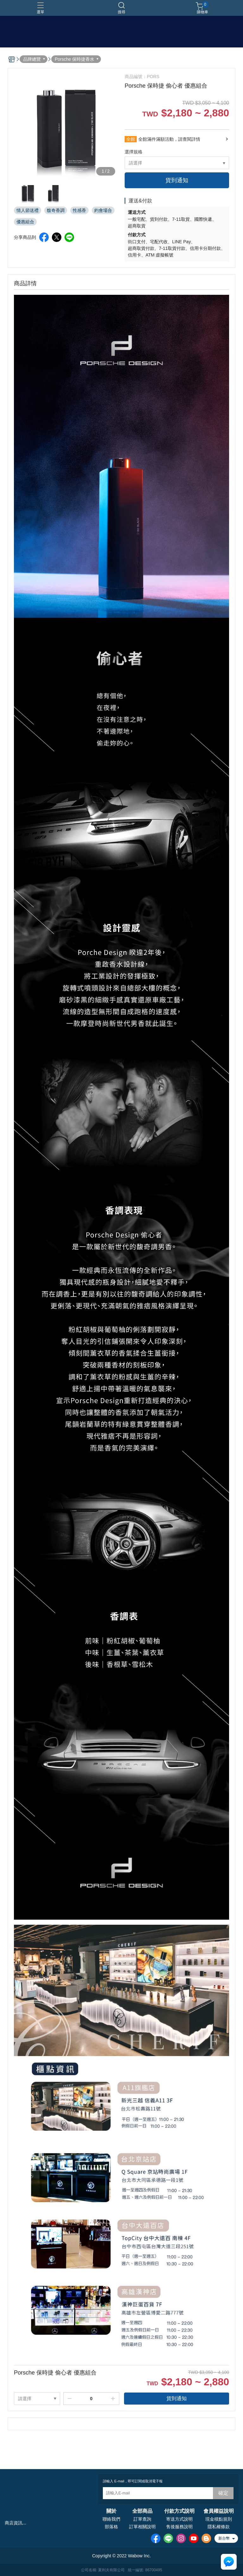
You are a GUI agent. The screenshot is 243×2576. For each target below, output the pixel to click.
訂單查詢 (142, 2519)
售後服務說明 (179, 2526)
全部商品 (142, 2511)
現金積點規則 (218, 2519)
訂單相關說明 (142, 2526)
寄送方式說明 (179, 2519)
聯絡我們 (111, 2519)
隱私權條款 (219, 2526)
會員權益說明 (218, 2511)
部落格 (111, 2526)
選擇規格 (133, 151)
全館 (130, 139)
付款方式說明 (179, 2511)
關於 (111, 2511)
